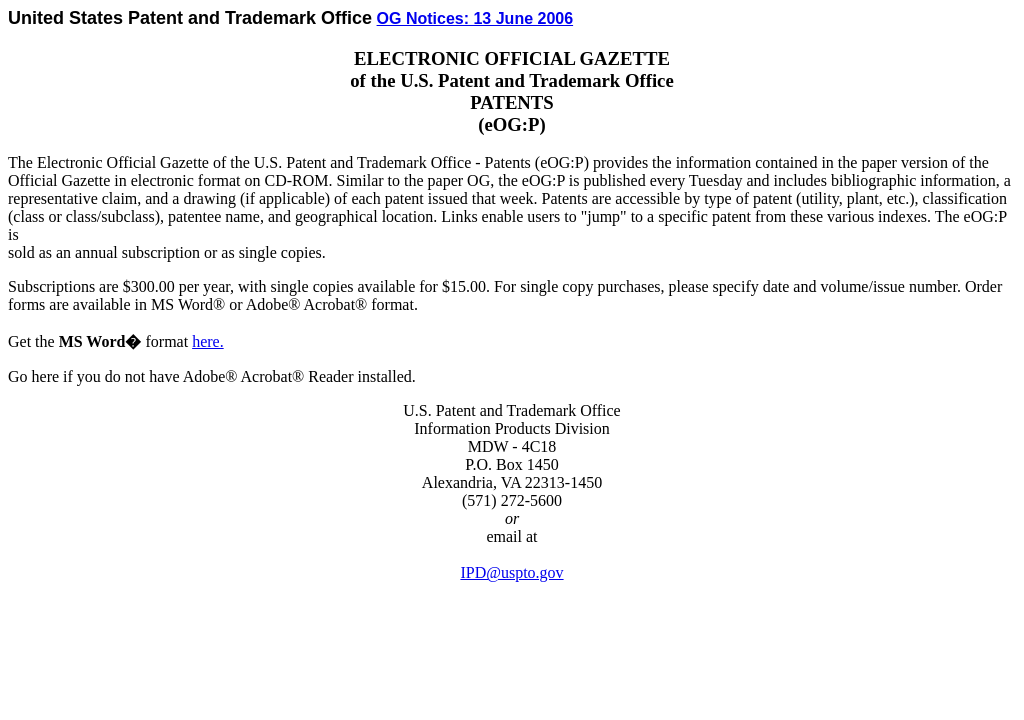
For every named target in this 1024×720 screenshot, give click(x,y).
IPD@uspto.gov (511, 572)
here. (208, 341)
